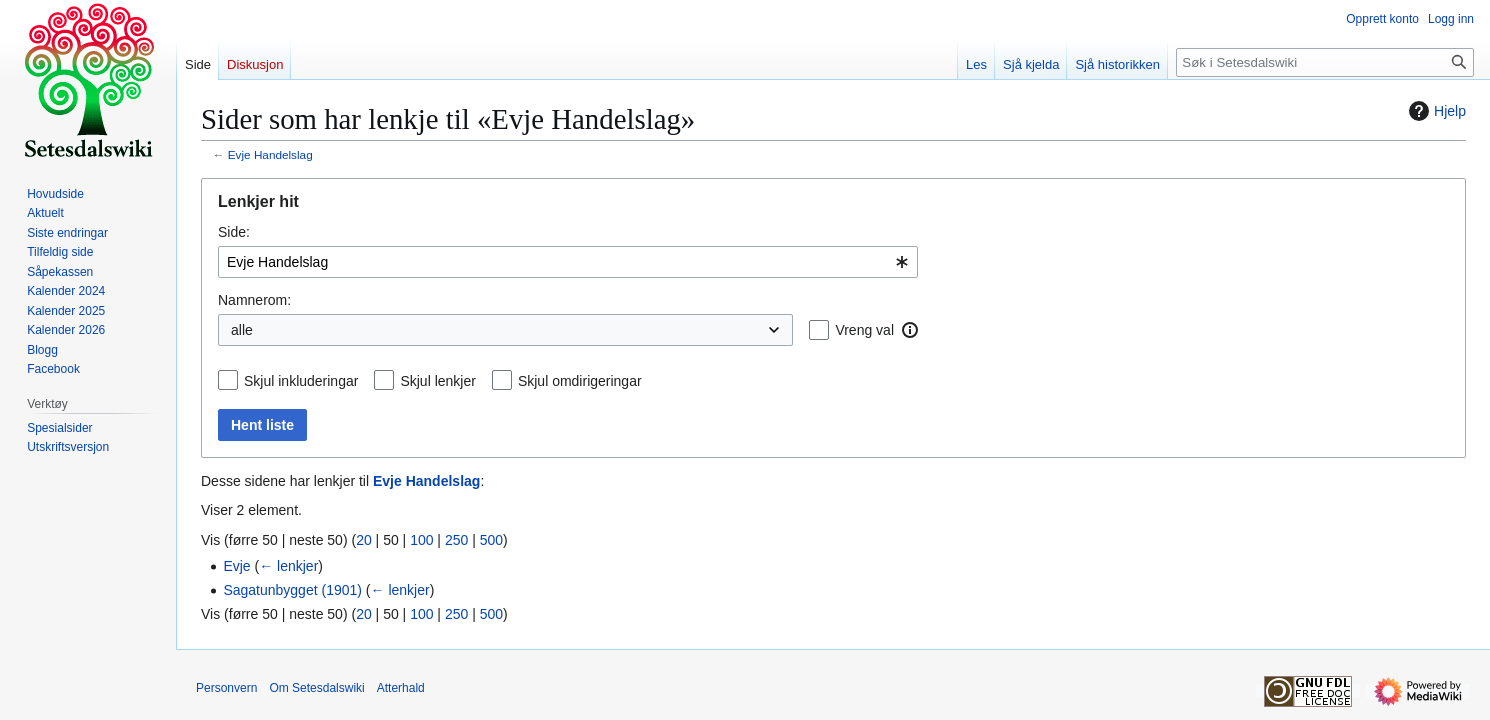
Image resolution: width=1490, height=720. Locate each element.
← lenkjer (288, 566)
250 (456, 540)
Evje (236, 566)
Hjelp (1435, 111)
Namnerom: (254, 300)
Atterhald (401, 688)
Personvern (226, 688)
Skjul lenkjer (437, 381)
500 (491, 540)
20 (364, 540)
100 (421, 540)
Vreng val (864, 330)
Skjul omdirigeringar (580, 381)
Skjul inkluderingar (301, 381)
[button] (910, 330)
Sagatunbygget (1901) (292, 590)
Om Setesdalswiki (316, 688)
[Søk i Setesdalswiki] (1325, 62)
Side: (234, 232)
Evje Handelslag (270, 154)
